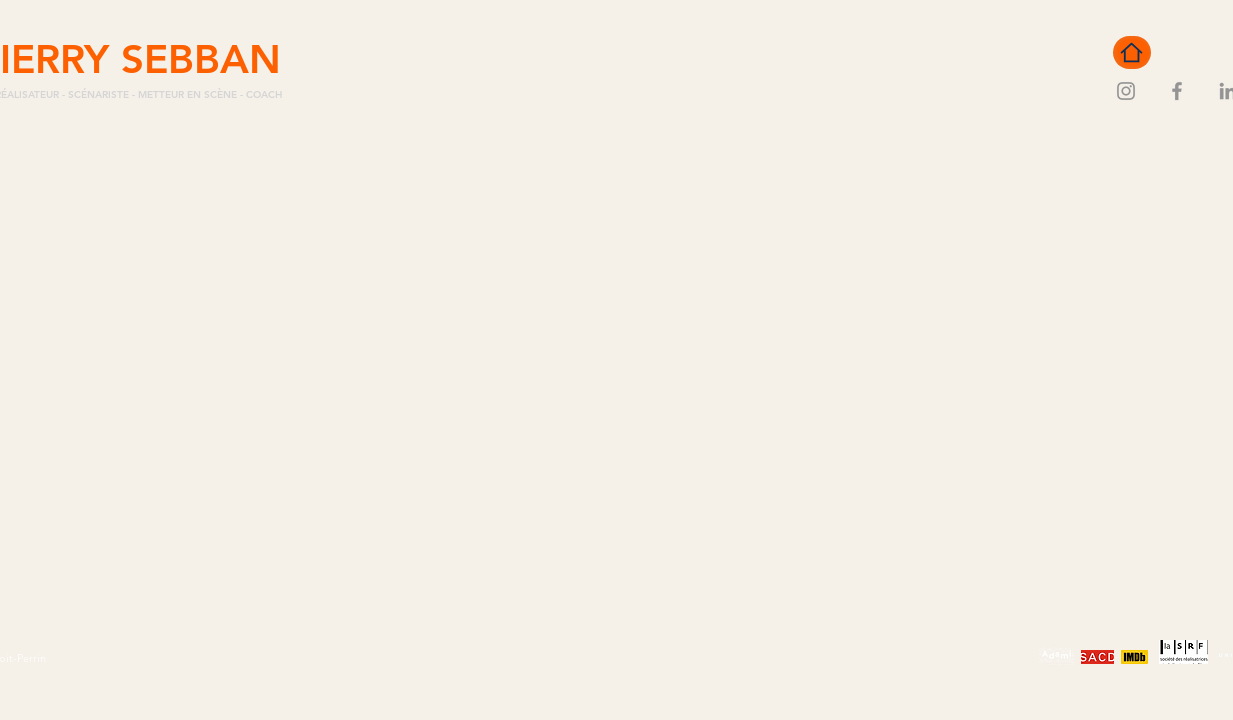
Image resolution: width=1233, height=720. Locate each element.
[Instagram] (1126, 91)
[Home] (1132, 52)
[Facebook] (1177, 91)
